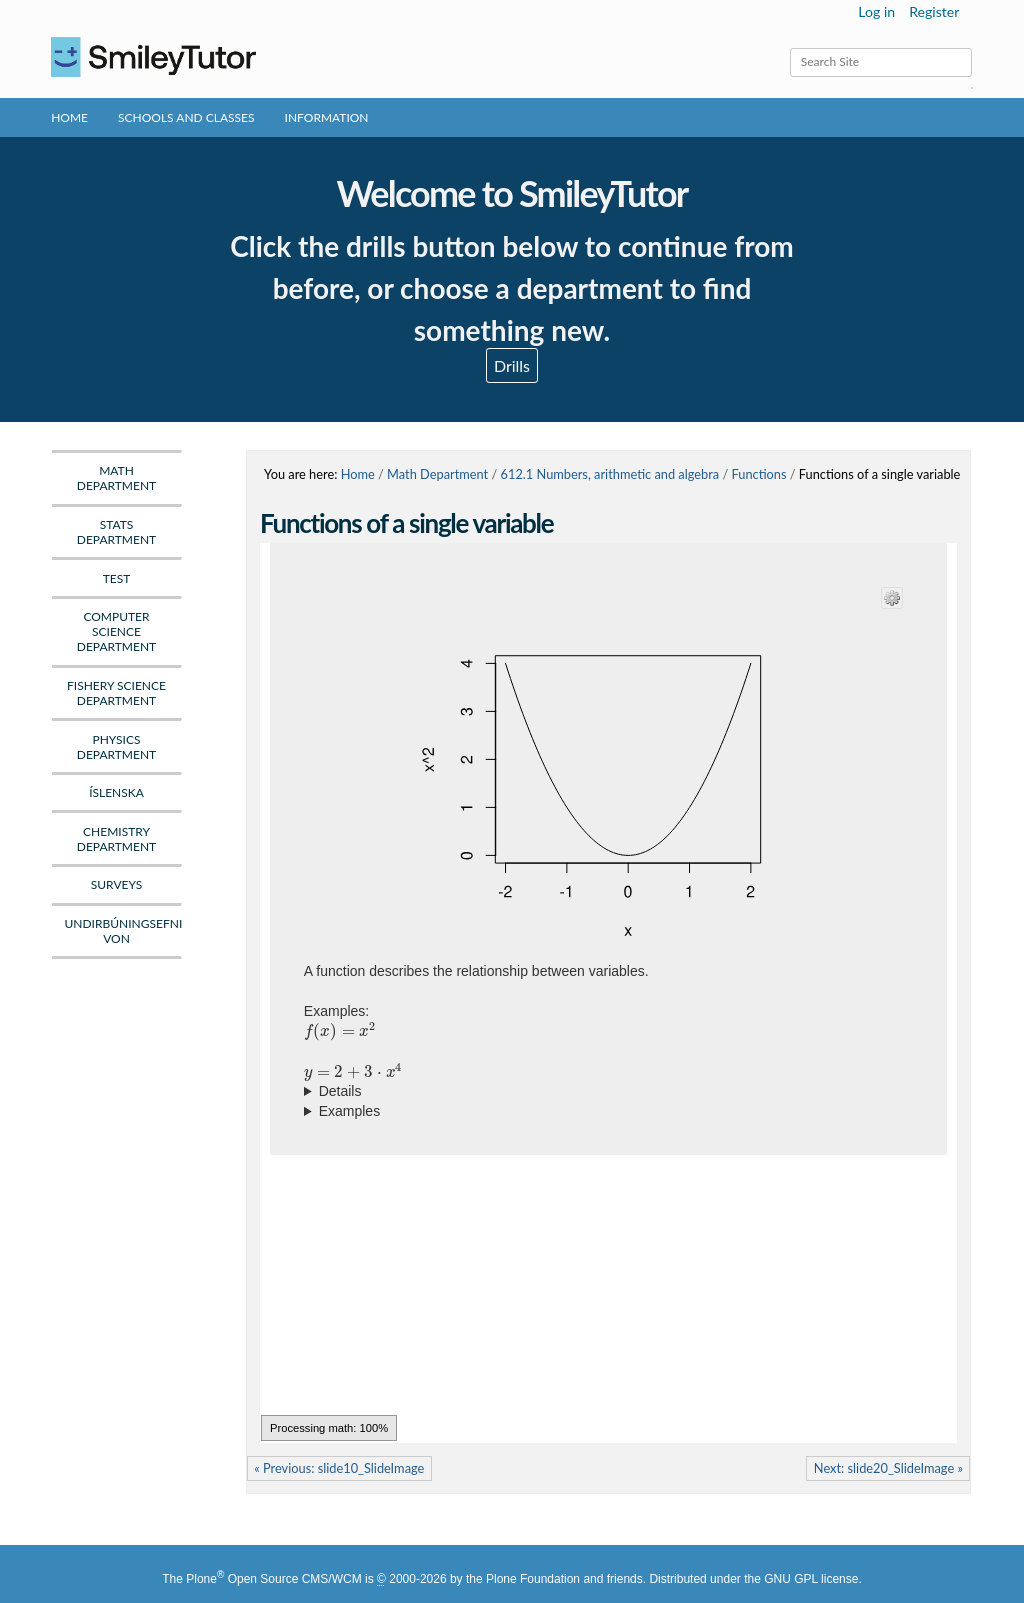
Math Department (437, 474)
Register (934, 11)
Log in (876, 11)
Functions (758, 474)
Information (327, 117)
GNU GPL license (811, 1579)
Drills (512, 365)
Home (69, 117)
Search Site (789, 47)
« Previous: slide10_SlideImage (339, 1468)
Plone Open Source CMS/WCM (273, 1579)
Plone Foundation (533, 1579)
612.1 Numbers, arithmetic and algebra (610, 474)
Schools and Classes (186, 117)
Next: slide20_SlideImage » (888, 1468)
